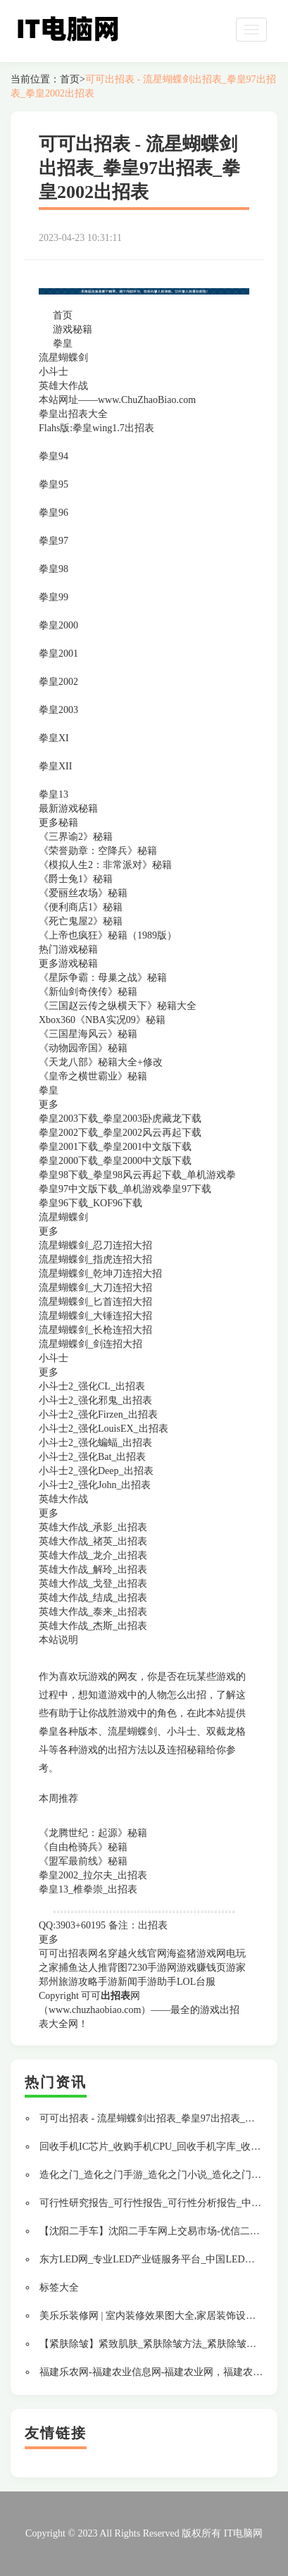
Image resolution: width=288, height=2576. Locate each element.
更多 (48, 1939)
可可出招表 (63, 1953)
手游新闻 (117, 1981)
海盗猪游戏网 (196, 1953)
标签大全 (59, 2287)
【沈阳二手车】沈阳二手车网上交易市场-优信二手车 (154, 2231)
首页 (70, 79)
